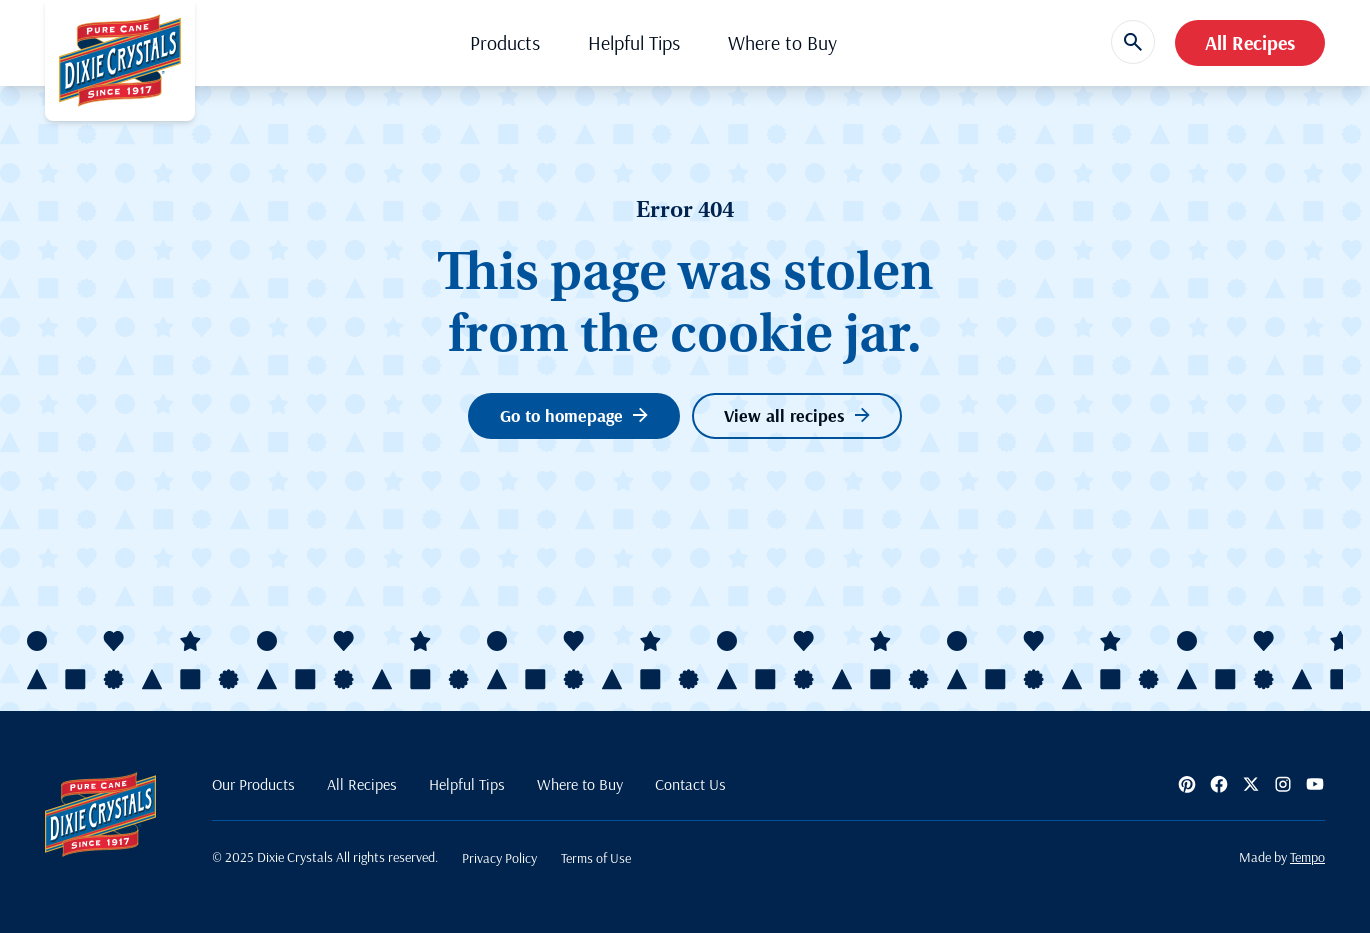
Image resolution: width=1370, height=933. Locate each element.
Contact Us (690, 784)
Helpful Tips (634, 42)
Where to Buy (782, 42)
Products (505, 42)
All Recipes (1250, 42)
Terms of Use (596, 858)
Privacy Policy (499, 858)
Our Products (253, 784)
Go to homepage (574, 415)
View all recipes (797, 415)
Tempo (1307, 857)
